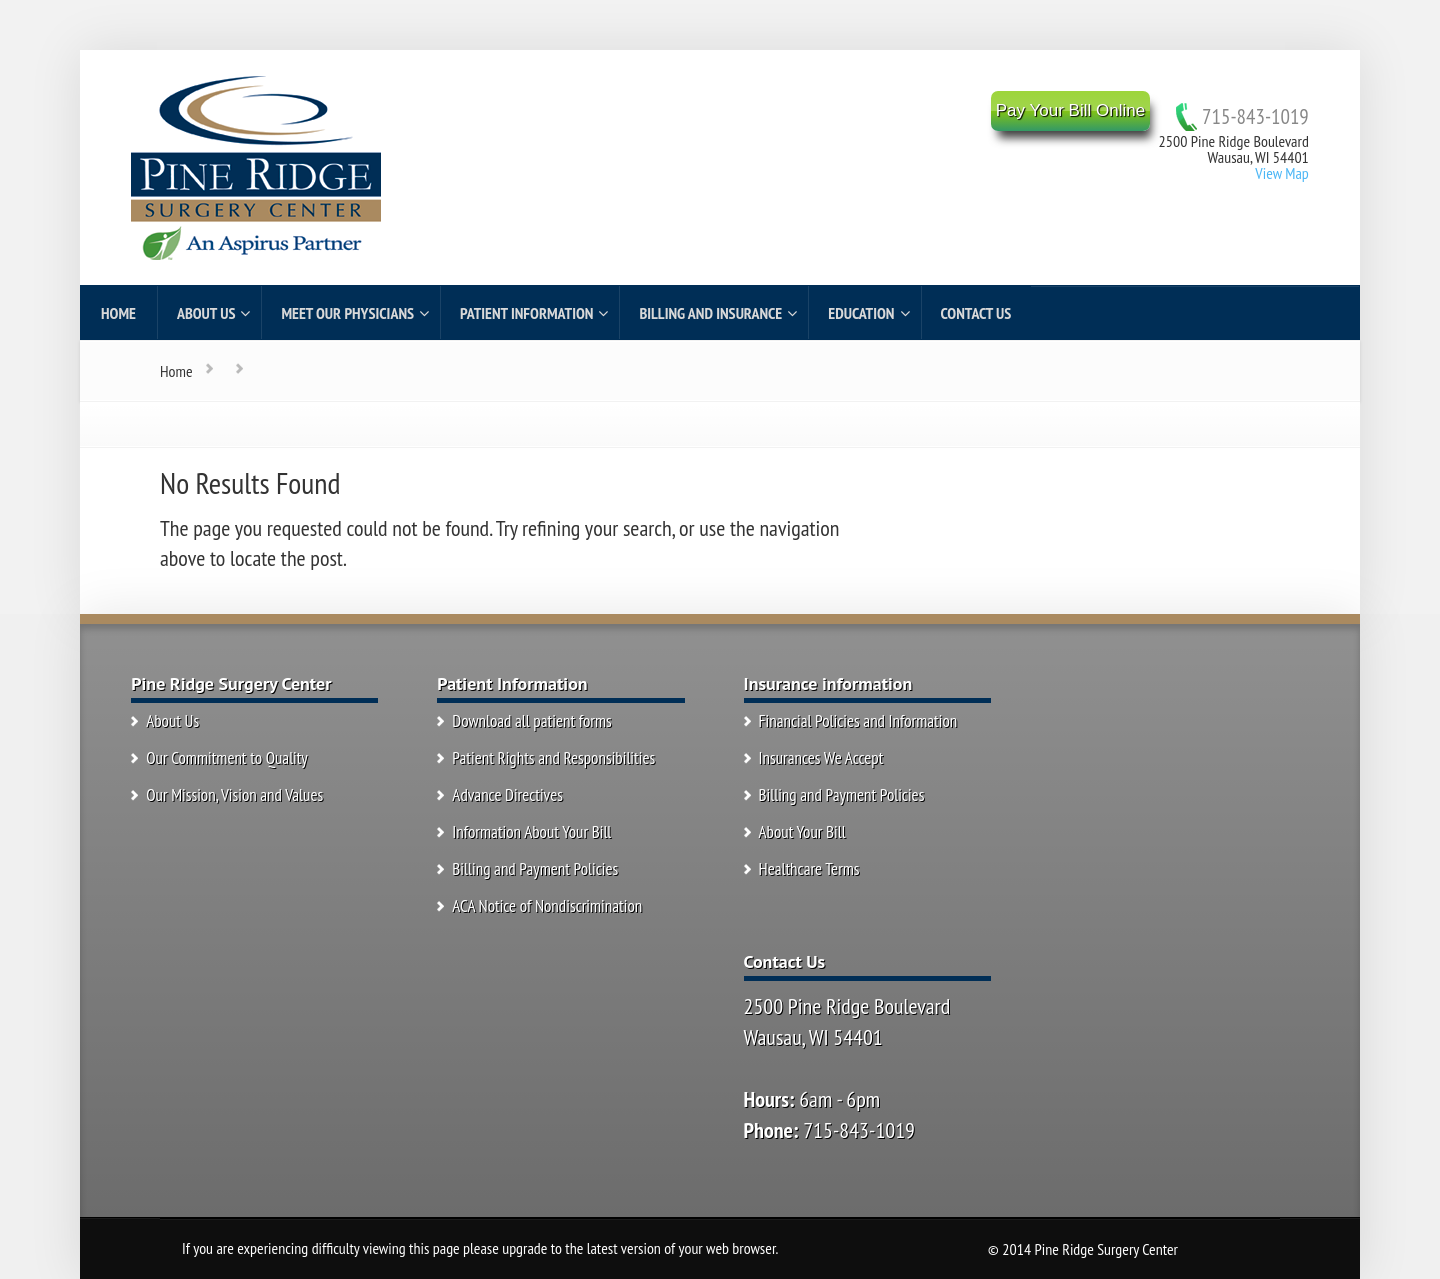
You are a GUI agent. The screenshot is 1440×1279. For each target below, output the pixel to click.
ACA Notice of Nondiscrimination (547, 906)
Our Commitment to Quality (227, 758)
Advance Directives (507, 795)
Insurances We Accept (821, 758)
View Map (1281, 173)
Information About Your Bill (531, 832)
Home (176, 371)
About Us (172, 721)
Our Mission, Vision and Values (234, 795)
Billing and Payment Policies (535, 869)
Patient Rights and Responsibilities (553, 758)
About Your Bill (802, 832)
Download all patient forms (531, 721)
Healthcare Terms (809, 869)
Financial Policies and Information (858, 721)
